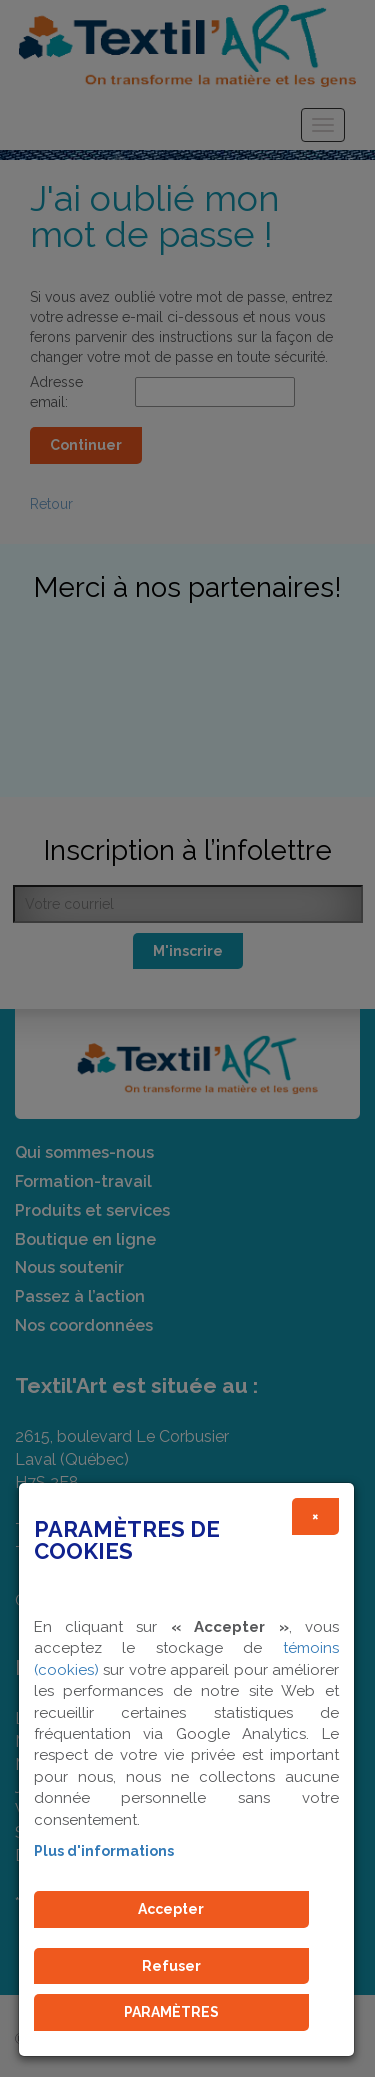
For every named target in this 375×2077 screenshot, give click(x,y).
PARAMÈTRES (171, 2012)
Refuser (171, 1966)
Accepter (171, 1909)
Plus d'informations (104, 1851)
